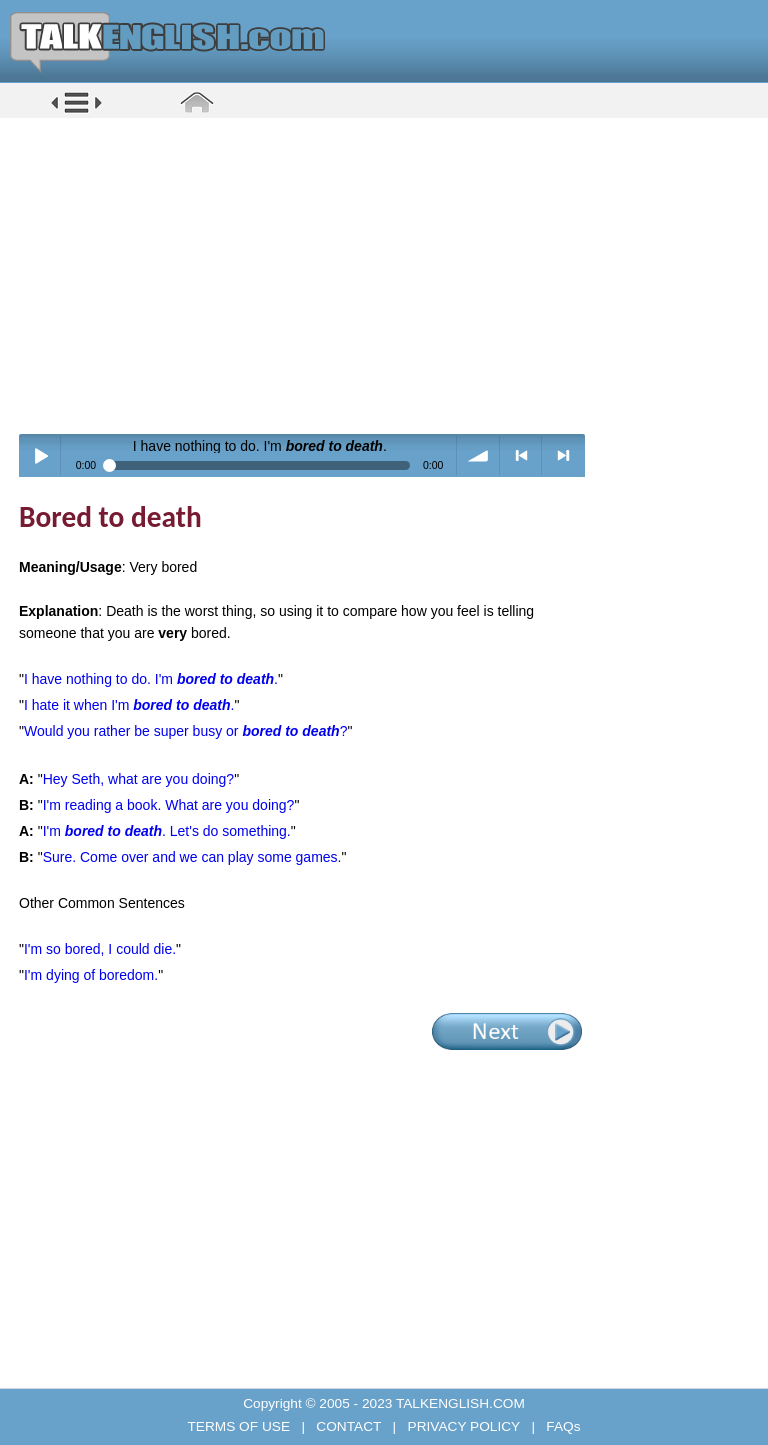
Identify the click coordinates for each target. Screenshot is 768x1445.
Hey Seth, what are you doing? (138, 779)
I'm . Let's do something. (167, 831)
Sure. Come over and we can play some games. (192, 857)
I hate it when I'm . (129, 705)
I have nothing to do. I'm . (151, 679)
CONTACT (349, 1426)
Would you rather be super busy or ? (185, 731)
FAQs (562, 1426)
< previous (521, 455)
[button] (76, 111)
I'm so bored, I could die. (100, 949)
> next (563, 455)
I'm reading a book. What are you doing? (169, 805)
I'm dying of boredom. (91, 975)
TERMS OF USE (240, 1426)
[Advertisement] (391, 275)
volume (478, 455)
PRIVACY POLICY (464, 1426)
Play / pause (40, 455)
